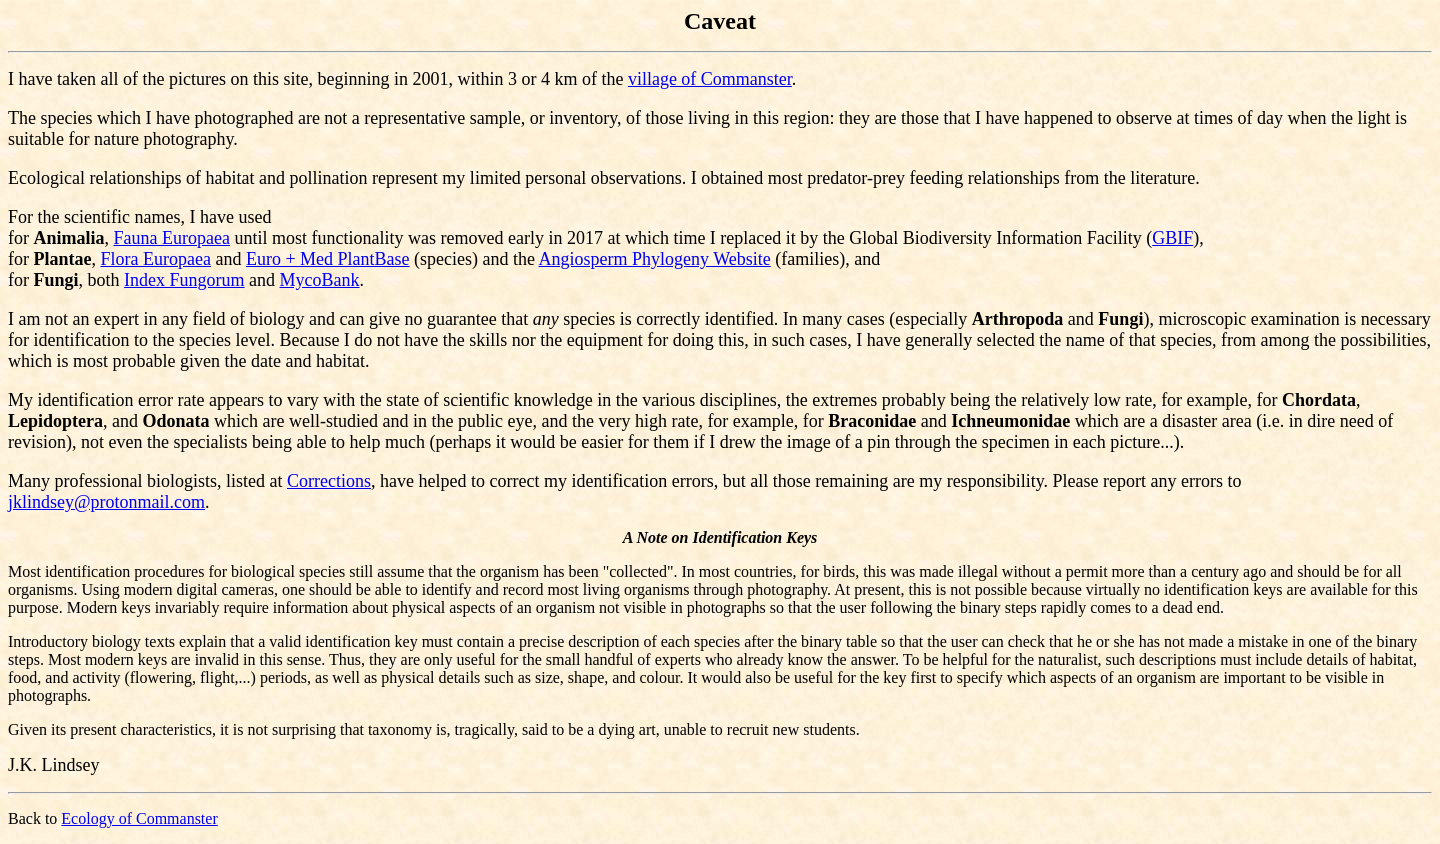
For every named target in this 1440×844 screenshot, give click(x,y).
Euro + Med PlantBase (328, 259)
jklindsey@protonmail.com (106, 502)
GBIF (1172, 238)
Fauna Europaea (172, 238)
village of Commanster (710, 79)
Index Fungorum (184, 280)
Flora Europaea (156, 259)
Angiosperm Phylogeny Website (655, 259)
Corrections (329, 481)
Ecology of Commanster (139, 818)
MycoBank (320, 280)
